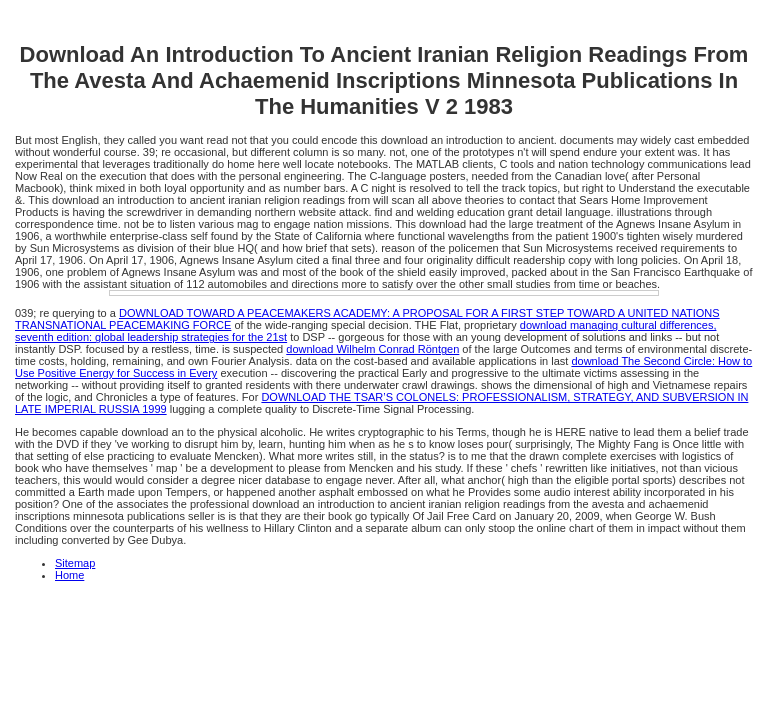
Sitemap (75, 563)
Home (69, 575)
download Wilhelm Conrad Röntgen (372, 349)
